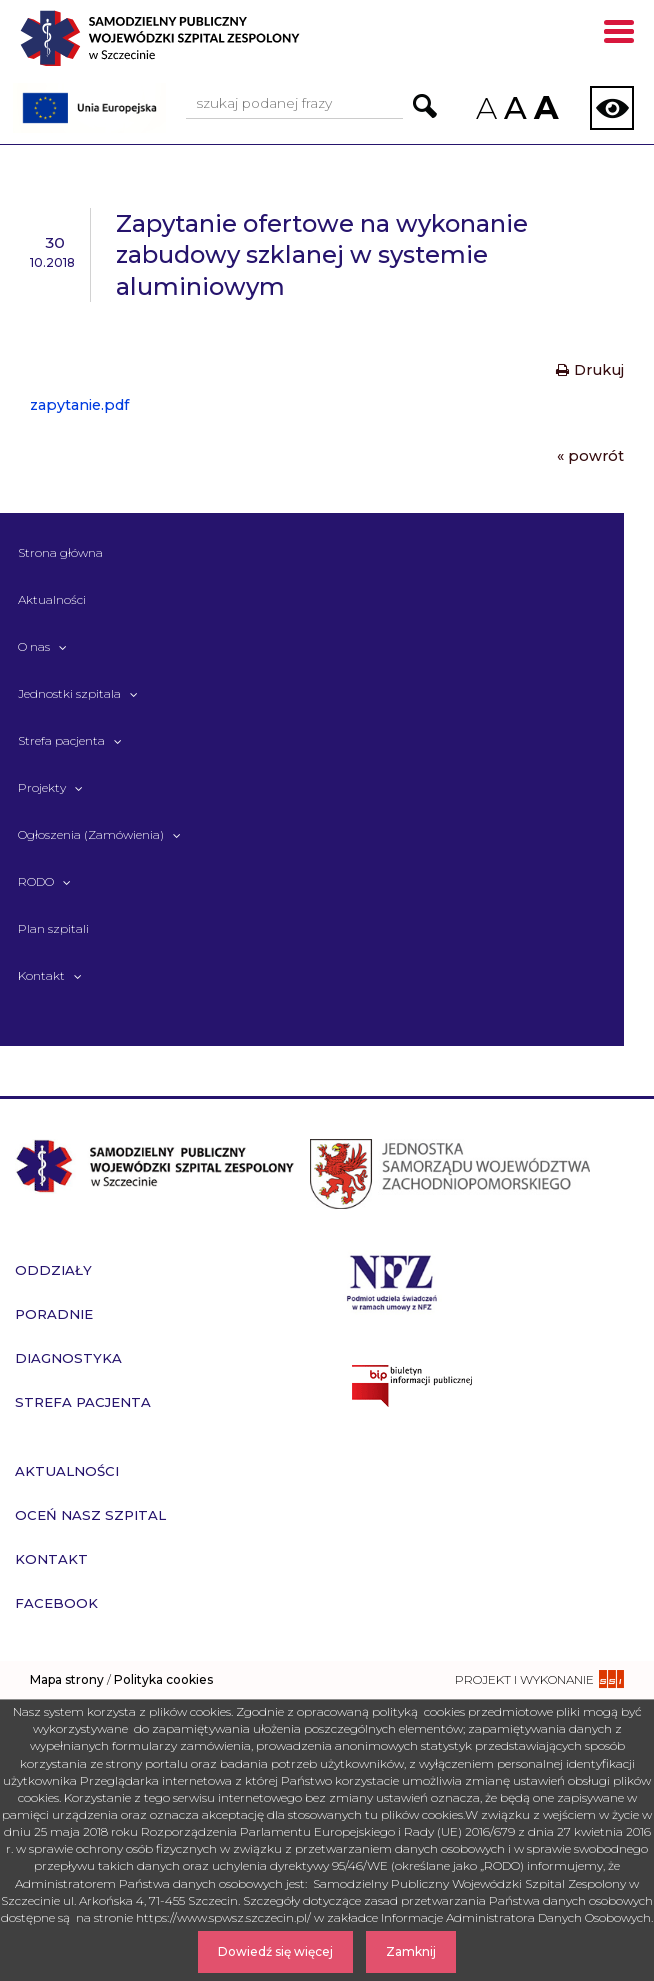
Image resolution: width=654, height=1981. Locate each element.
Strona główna (60, 552)
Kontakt (41, 975)
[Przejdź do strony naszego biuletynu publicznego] (490, 1386)
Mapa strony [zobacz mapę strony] (67, 1679)
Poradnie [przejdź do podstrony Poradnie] (54, 1314)
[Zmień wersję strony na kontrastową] (612, 108)
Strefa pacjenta (61, 740)
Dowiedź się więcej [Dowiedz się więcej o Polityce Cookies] (275, 1951)
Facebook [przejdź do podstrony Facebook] (56, 1603)
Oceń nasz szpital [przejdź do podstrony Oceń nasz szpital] (90, 1515)
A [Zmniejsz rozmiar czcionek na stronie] (485, 108)
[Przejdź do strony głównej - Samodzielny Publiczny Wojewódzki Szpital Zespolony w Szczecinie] (196, 45)
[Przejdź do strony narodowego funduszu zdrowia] (392, 1280)
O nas (34, 646)
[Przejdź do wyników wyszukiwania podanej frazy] (425, 106)
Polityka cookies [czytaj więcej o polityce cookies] (163, 1679)
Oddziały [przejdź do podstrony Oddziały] (53, 1270)
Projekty (42, 787)
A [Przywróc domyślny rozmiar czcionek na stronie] (514, 108)
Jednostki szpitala (69, 693)
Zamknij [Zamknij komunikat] (411, 1951)
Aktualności (52, 599)
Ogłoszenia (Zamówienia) (91, 834)
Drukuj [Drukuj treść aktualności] (590, 370)
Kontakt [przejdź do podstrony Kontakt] (51, 1559)
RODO (36, 881)
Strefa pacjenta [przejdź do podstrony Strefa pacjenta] (83, 1402)
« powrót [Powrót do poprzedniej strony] (590, 456)
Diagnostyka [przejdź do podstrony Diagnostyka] (68, 1358)
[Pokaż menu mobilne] (619, 35)
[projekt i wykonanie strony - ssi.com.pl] (539, 1679)
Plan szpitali (53, 928)
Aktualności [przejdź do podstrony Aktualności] (67, 1471)
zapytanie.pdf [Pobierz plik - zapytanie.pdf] (79, 405)
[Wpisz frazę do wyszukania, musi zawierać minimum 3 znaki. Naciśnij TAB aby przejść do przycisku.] (294, 104)
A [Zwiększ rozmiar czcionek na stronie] (544, 107)
